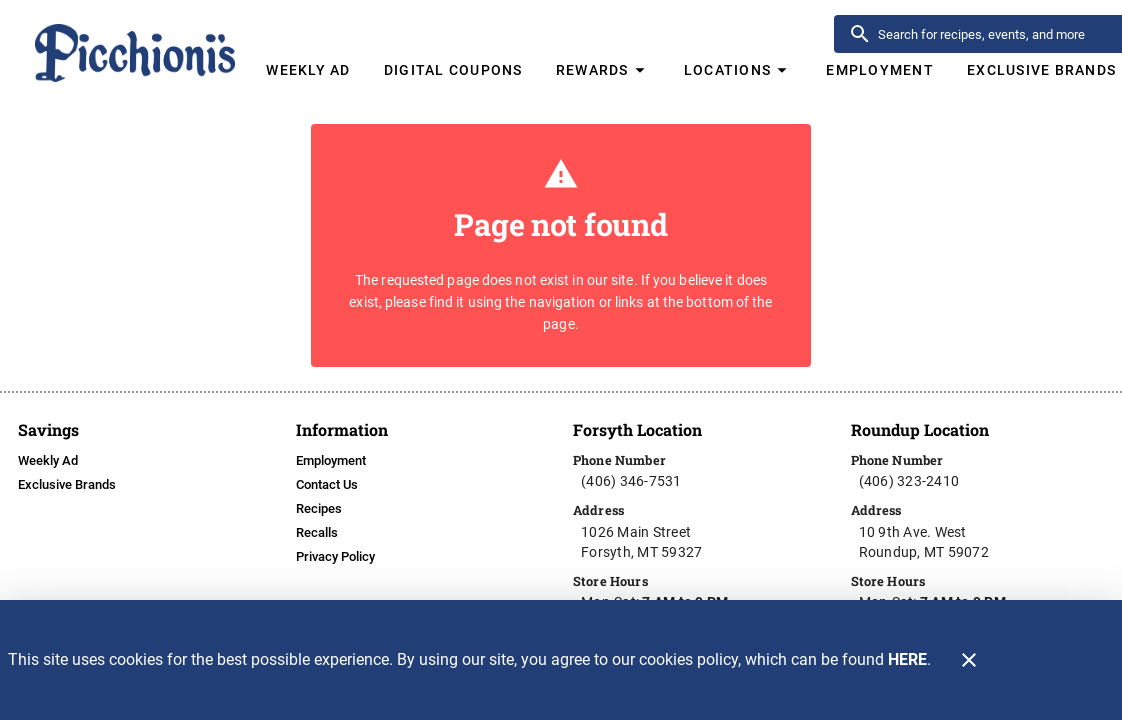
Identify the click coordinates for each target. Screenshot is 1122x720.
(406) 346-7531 (631, 481)
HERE (907, 659)
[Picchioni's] (136, 44)
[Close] (969, 660)
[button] (603, 70)
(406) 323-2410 (909, 481)
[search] (998, 34)
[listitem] (48, 461)
